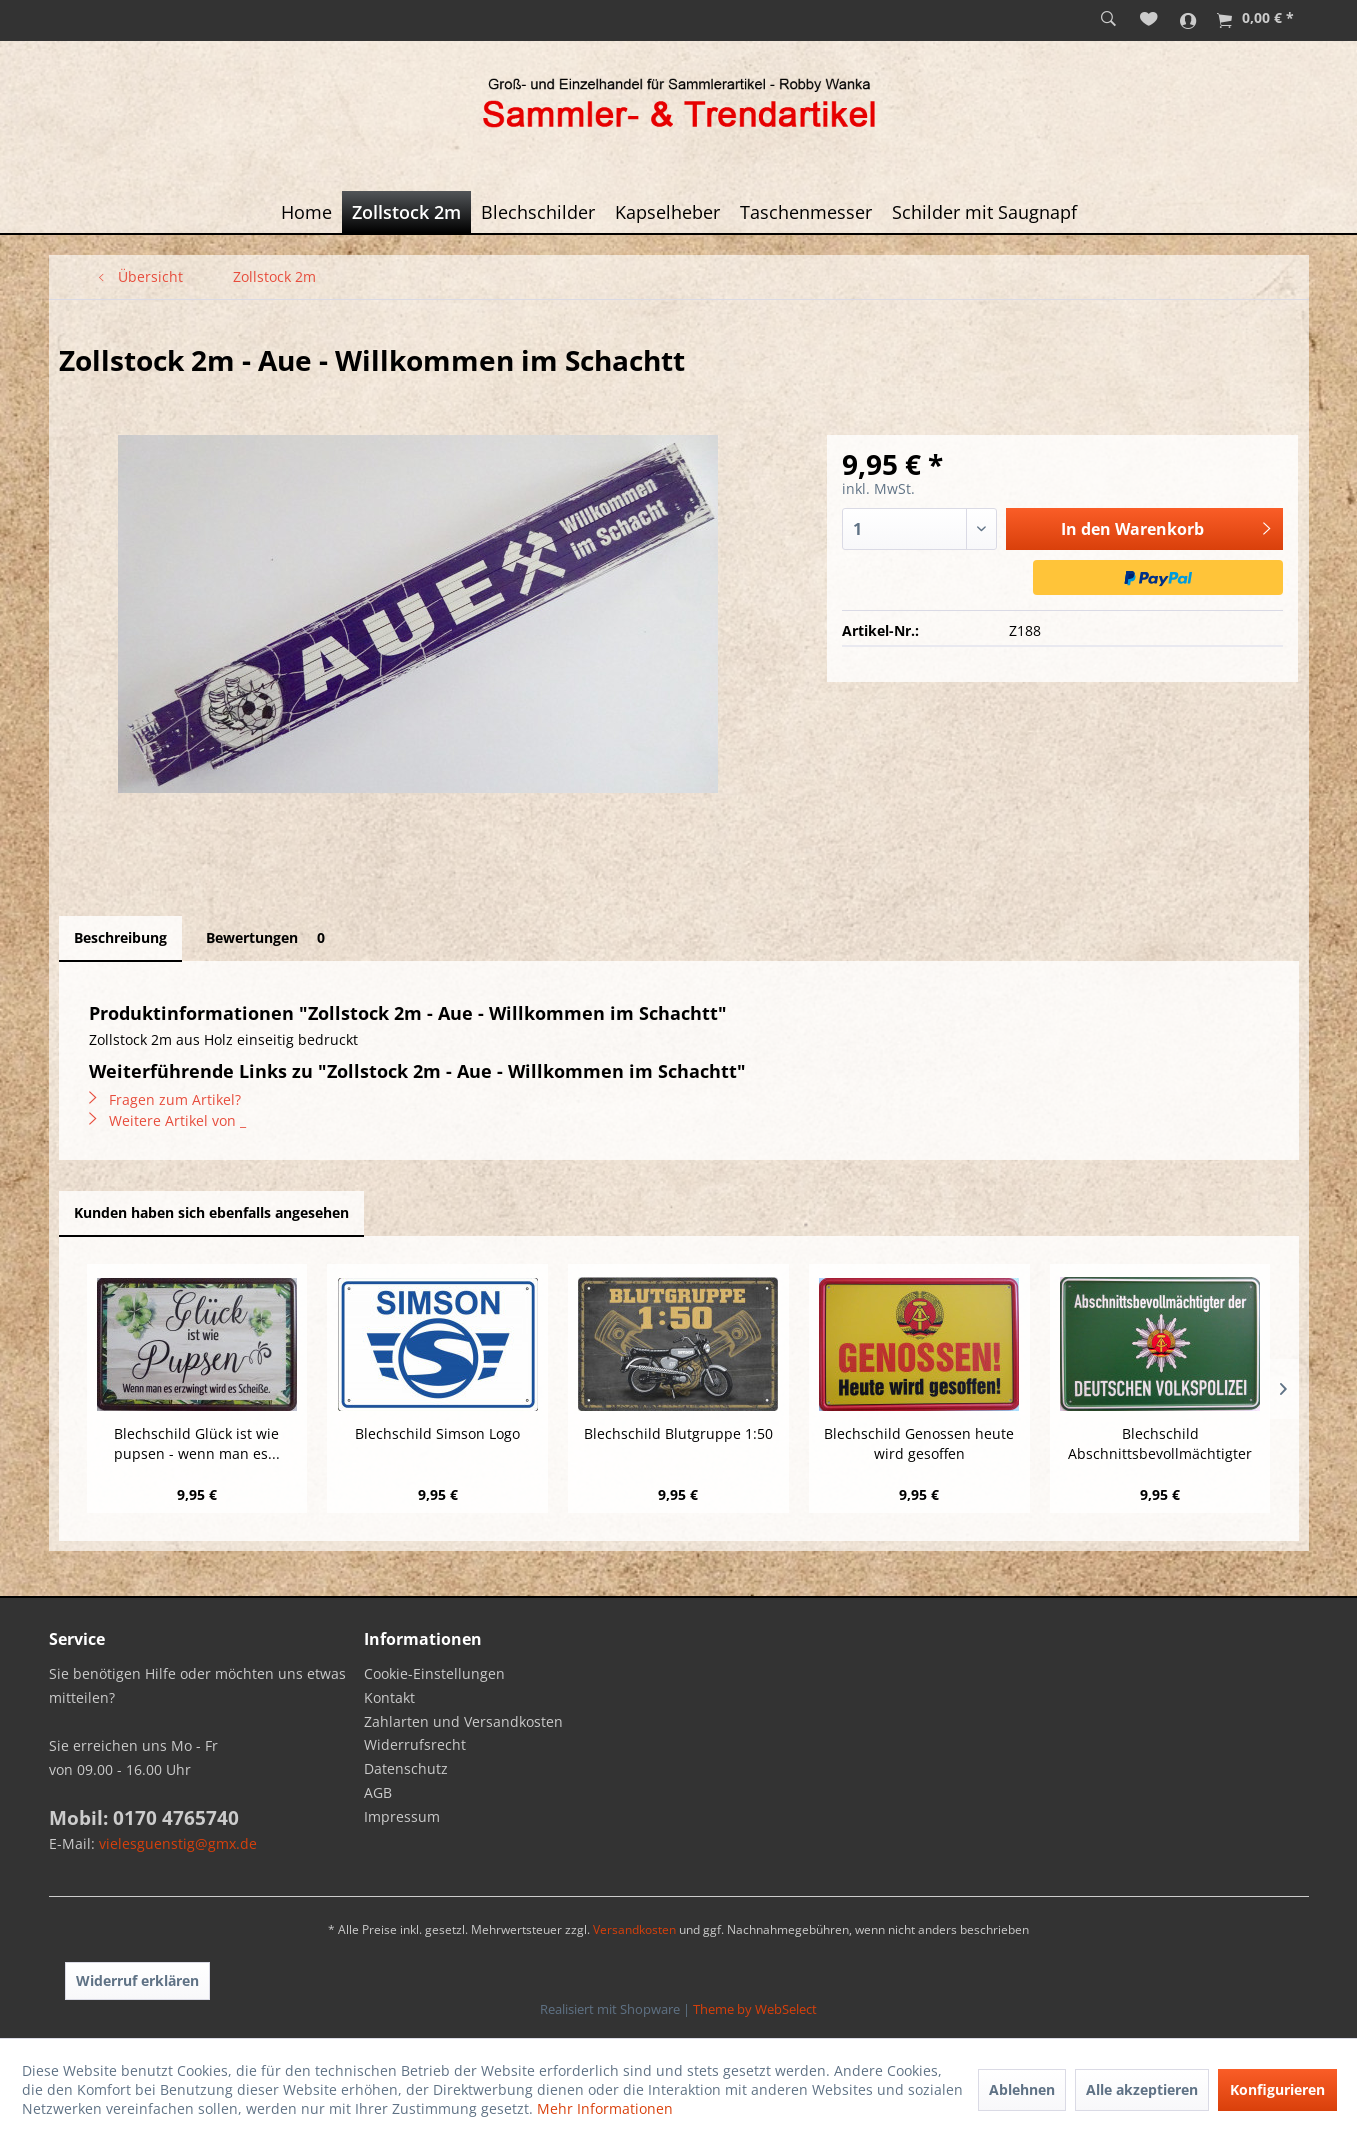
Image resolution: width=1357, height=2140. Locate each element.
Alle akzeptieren (1142, 2089)
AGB (378, 1792)
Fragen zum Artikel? (165, 1099)
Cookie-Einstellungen (434, 1673)
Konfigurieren (1277, 2089)
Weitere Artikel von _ (167, 1120)
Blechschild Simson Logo (437, 1433)
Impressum (402, 1816)
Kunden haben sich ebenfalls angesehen (211, 1212)
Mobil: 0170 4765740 (144, 1818)
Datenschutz (406, 1768)
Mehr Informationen (605, 2108)
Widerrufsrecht (415, 1744)
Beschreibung (120, 937)
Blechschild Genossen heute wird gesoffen (919, 1443)
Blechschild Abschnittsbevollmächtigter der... (1160, 1444)
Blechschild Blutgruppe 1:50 (678, 1433)
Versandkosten (634, 1929)
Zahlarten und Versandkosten (463, 1721)
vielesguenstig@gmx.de (178, 1843)
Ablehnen (1022, 2089)
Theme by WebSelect (755, 2009)
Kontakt (389, 1697)
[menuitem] (1108, 20)
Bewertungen (269, 937)
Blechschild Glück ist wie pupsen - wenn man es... (197, 1443)
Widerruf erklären (137, 1980)
